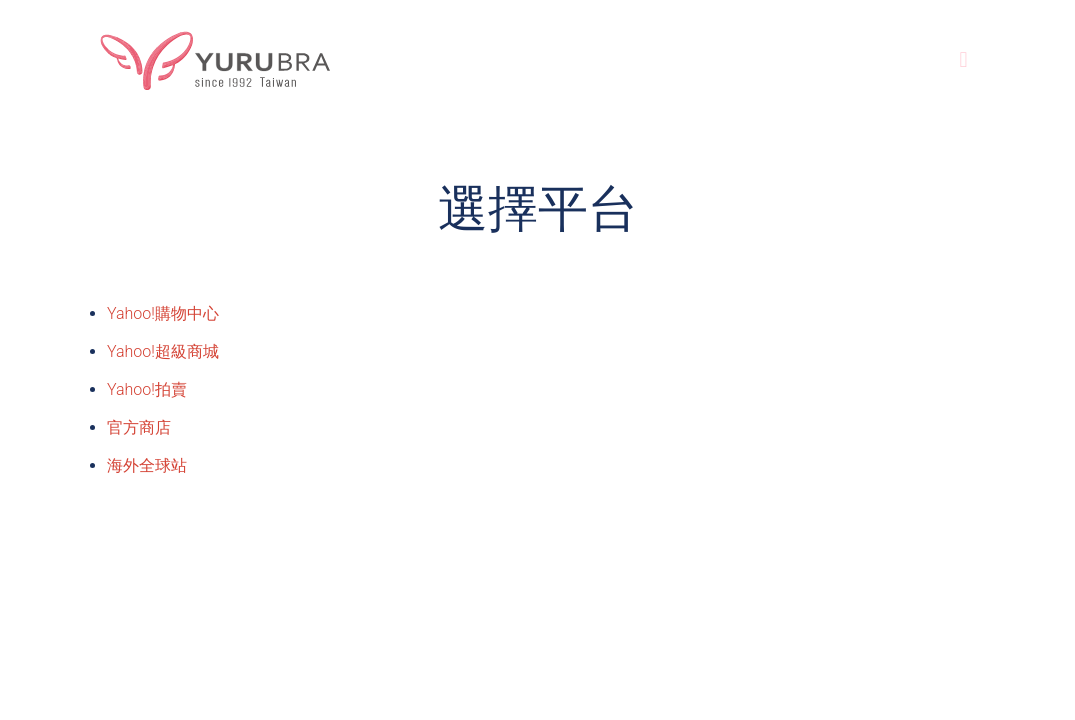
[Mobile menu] (964, 60)
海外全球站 (147, 465)
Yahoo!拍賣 (147, 389)
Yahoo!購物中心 (163, 313)
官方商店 (139, 427)
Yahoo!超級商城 (163, 351)
